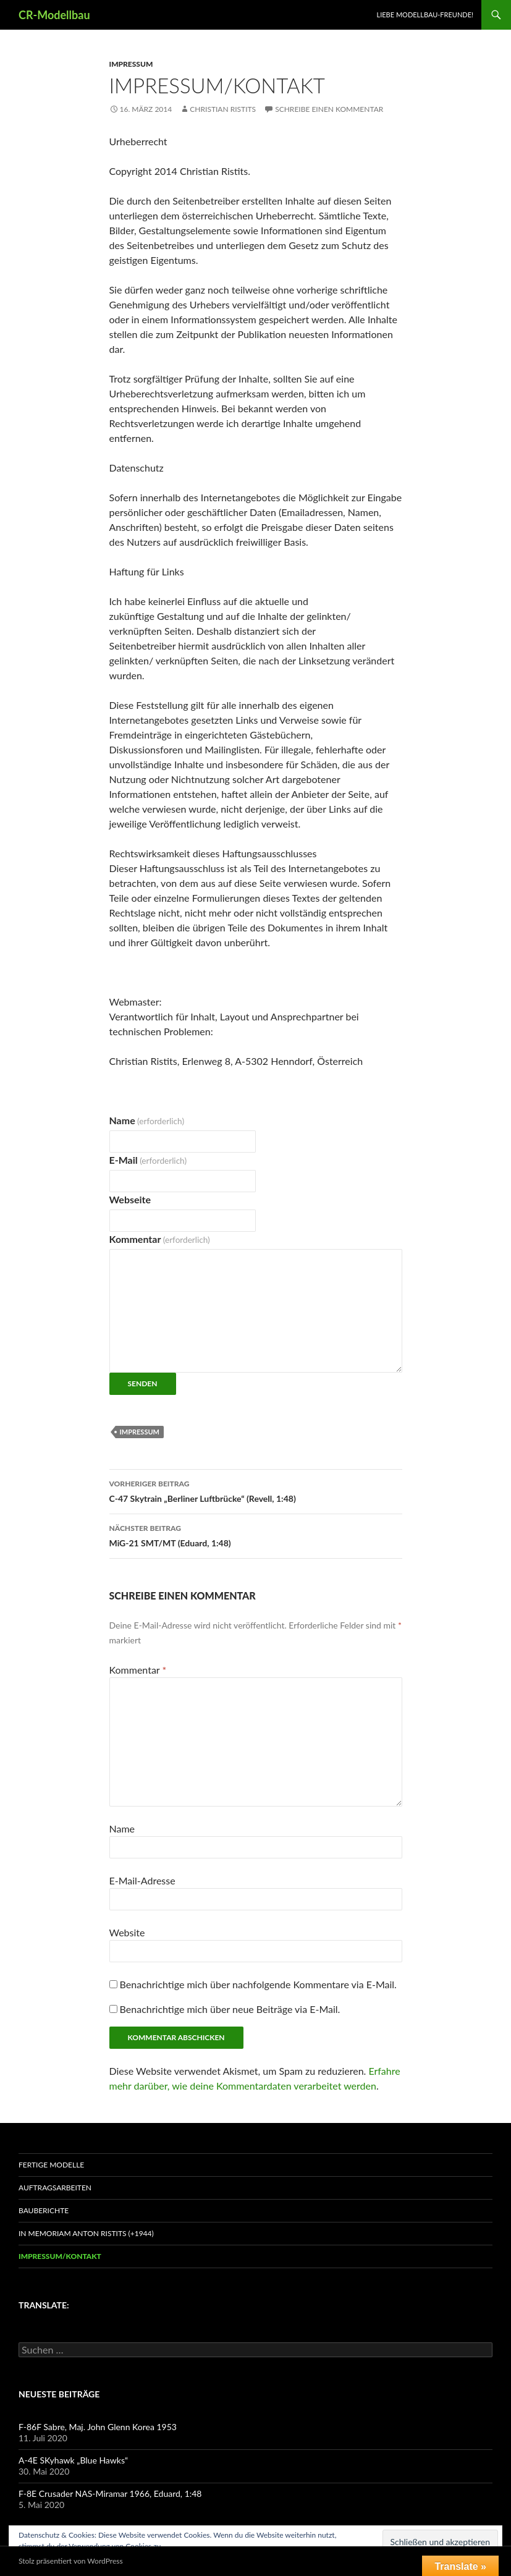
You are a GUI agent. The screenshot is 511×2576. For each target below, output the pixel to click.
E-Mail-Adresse (142, 1880)
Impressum (131, 64)
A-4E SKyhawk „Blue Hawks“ (73, 2460)
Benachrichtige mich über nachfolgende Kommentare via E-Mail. (258, 1984)
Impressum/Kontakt (60, 2256)
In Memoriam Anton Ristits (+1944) (86, 2233)
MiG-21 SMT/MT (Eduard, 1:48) (255, 1534)
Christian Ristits (223, 109)
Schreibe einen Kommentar (329, 109)
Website (127, 1932)
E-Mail (148, 1160)
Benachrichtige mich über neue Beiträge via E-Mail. (230, 2009)
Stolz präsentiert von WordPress (71, 2560)
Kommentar (159, 1239)
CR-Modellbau (54, 15)
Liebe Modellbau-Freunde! (425, 15)
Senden (143, 1383)
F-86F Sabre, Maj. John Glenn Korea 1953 (98, 2426)
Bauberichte (44, 2210)
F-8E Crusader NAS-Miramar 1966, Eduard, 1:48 (110, 2493)
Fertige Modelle (51, 2164)
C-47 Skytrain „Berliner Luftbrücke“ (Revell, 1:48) (255, 1490)
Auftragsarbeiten (55, 2187)
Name (147, 1120)
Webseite (130, 1199)
